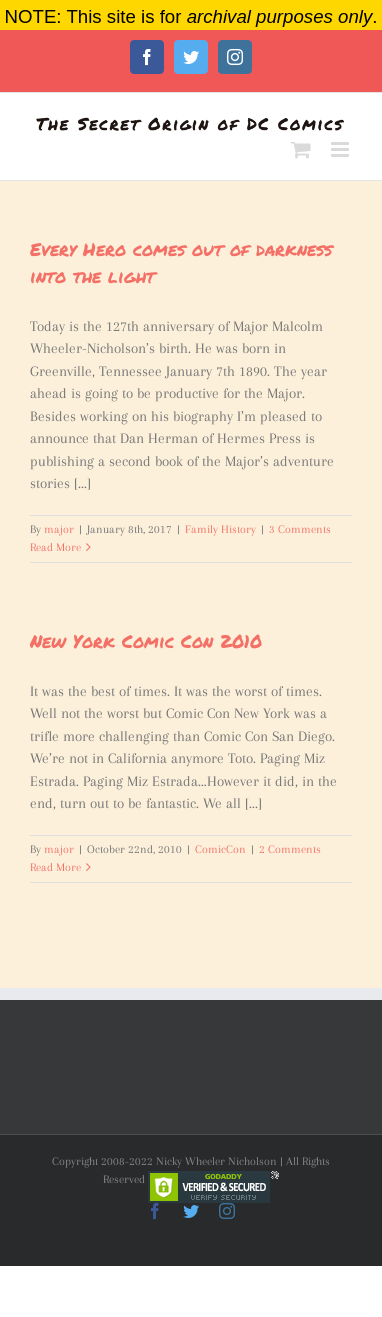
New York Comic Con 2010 (146, 641)
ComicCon (220, 849)
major (59, 529)
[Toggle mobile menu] (341, 149)
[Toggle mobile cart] (301, 149)
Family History (220, 529)
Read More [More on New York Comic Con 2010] (55, 867)
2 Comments (290, 849)
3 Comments (300, 529)
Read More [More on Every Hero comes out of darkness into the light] (55, 547)
